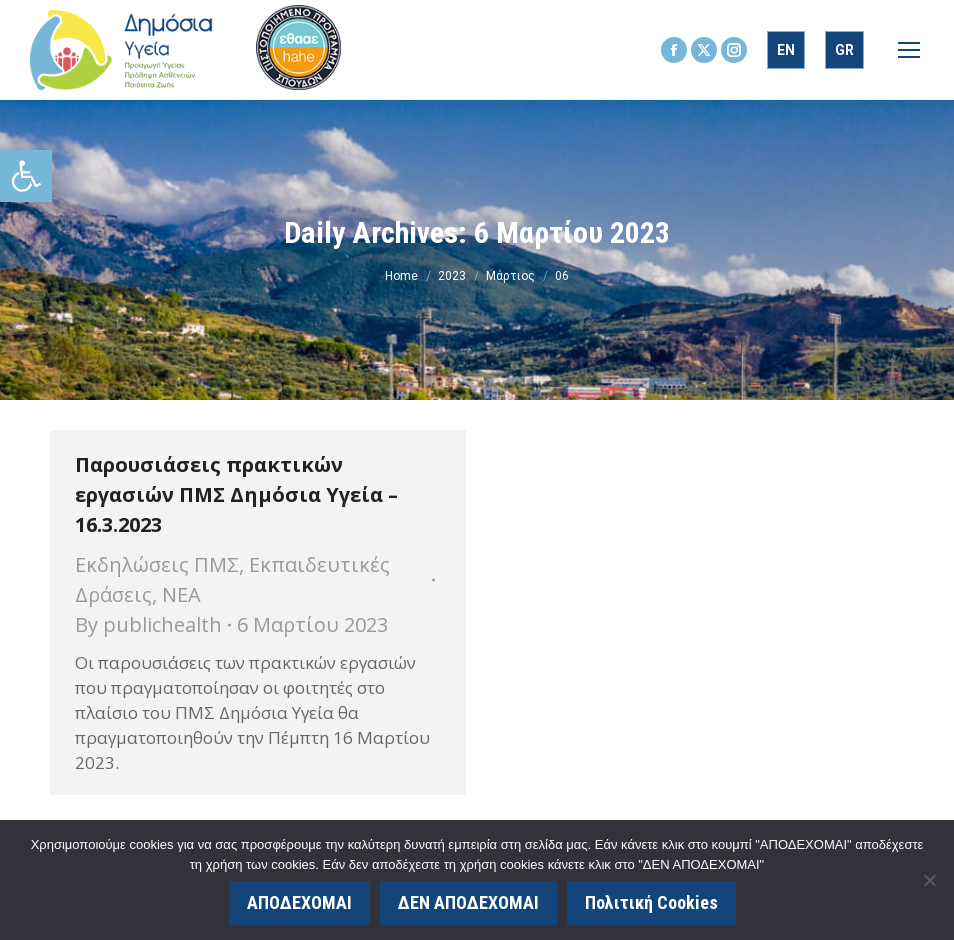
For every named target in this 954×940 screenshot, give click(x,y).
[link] (26, 176)
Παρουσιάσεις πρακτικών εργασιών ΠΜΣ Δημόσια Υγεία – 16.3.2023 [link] (236, 494)
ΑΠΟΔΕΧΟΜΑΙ (299, 902)
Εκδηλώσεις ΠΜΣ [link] (157, 564)
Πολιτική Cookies (651, 902)
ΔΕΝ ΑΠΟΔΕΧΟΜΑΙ (468, 902)
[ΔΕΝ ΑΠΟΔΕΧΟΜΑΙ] (929, 880)
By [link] (148, 624)
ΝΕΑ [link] (181, 594)
